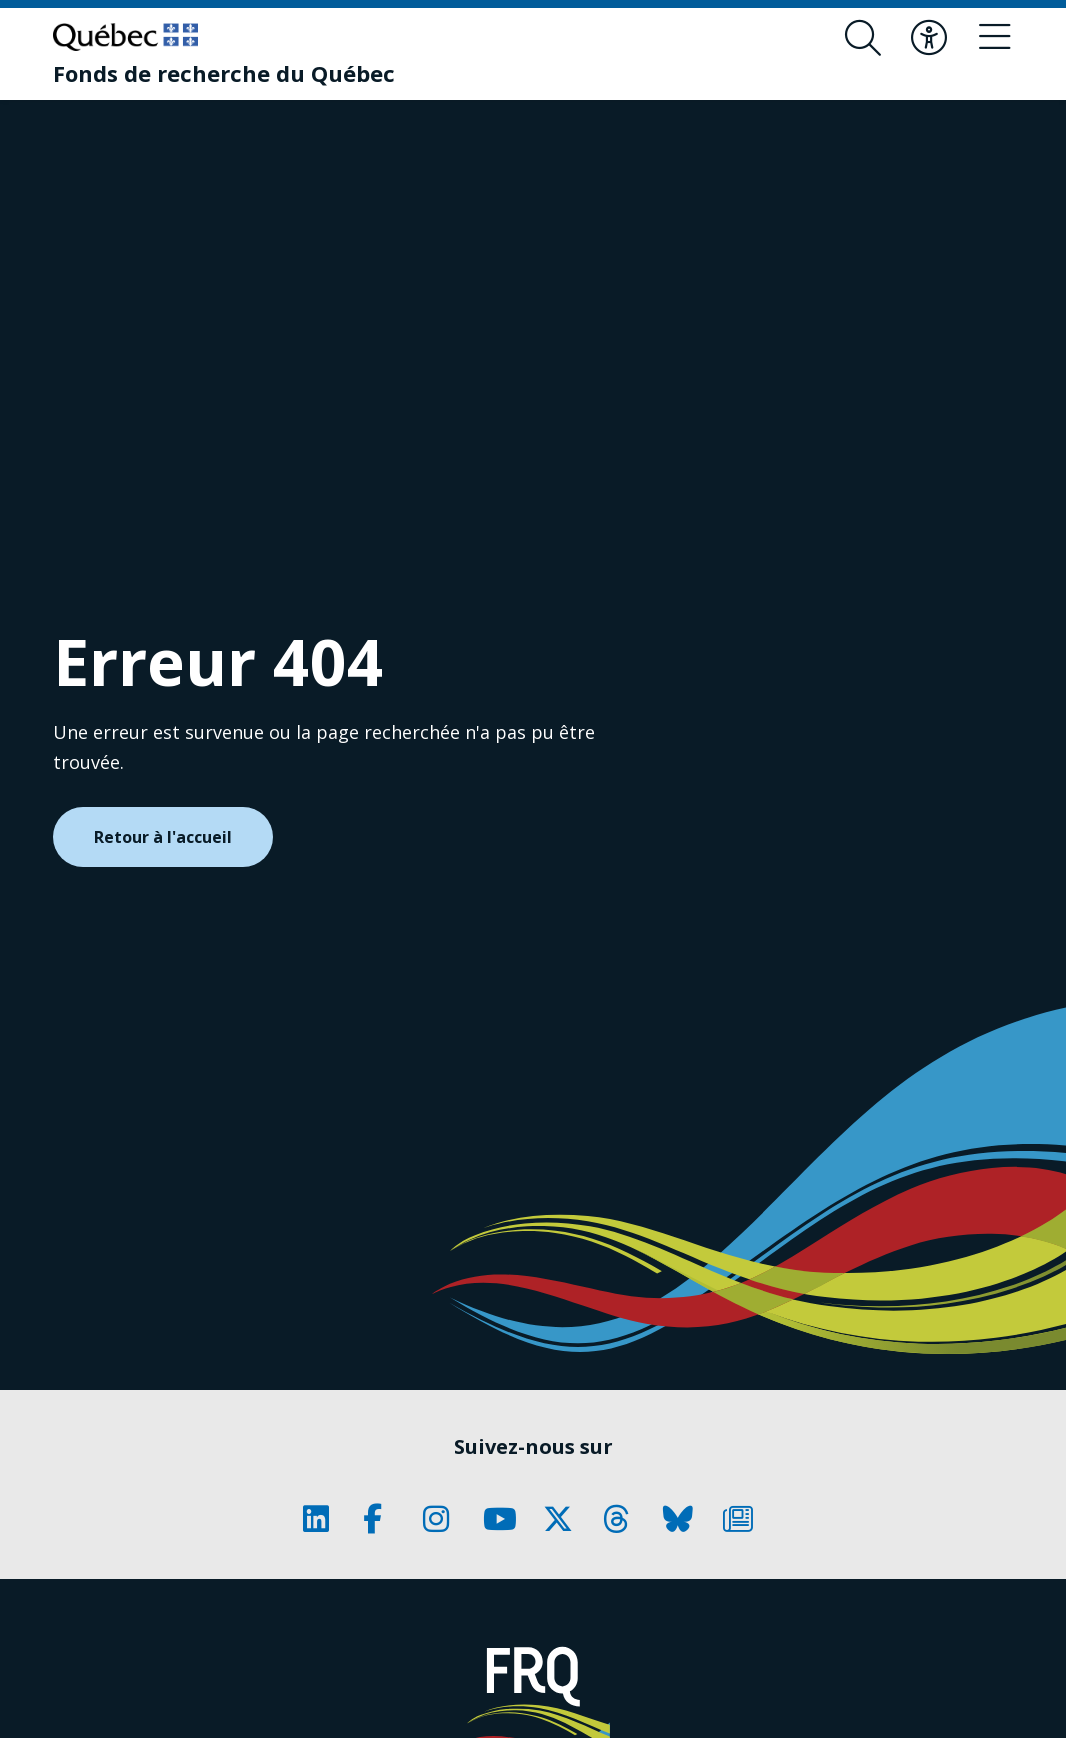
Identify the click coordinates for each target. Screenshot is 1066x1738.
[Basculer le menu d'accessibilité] (929, 38)
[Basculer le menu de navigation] (995, 38)
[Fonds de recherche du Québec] (224, 73)
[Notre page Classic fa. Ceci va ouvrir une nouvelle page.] (323, 1519)
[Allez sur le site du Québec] (125, 37)
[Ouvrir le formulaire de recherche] (863, 38)
